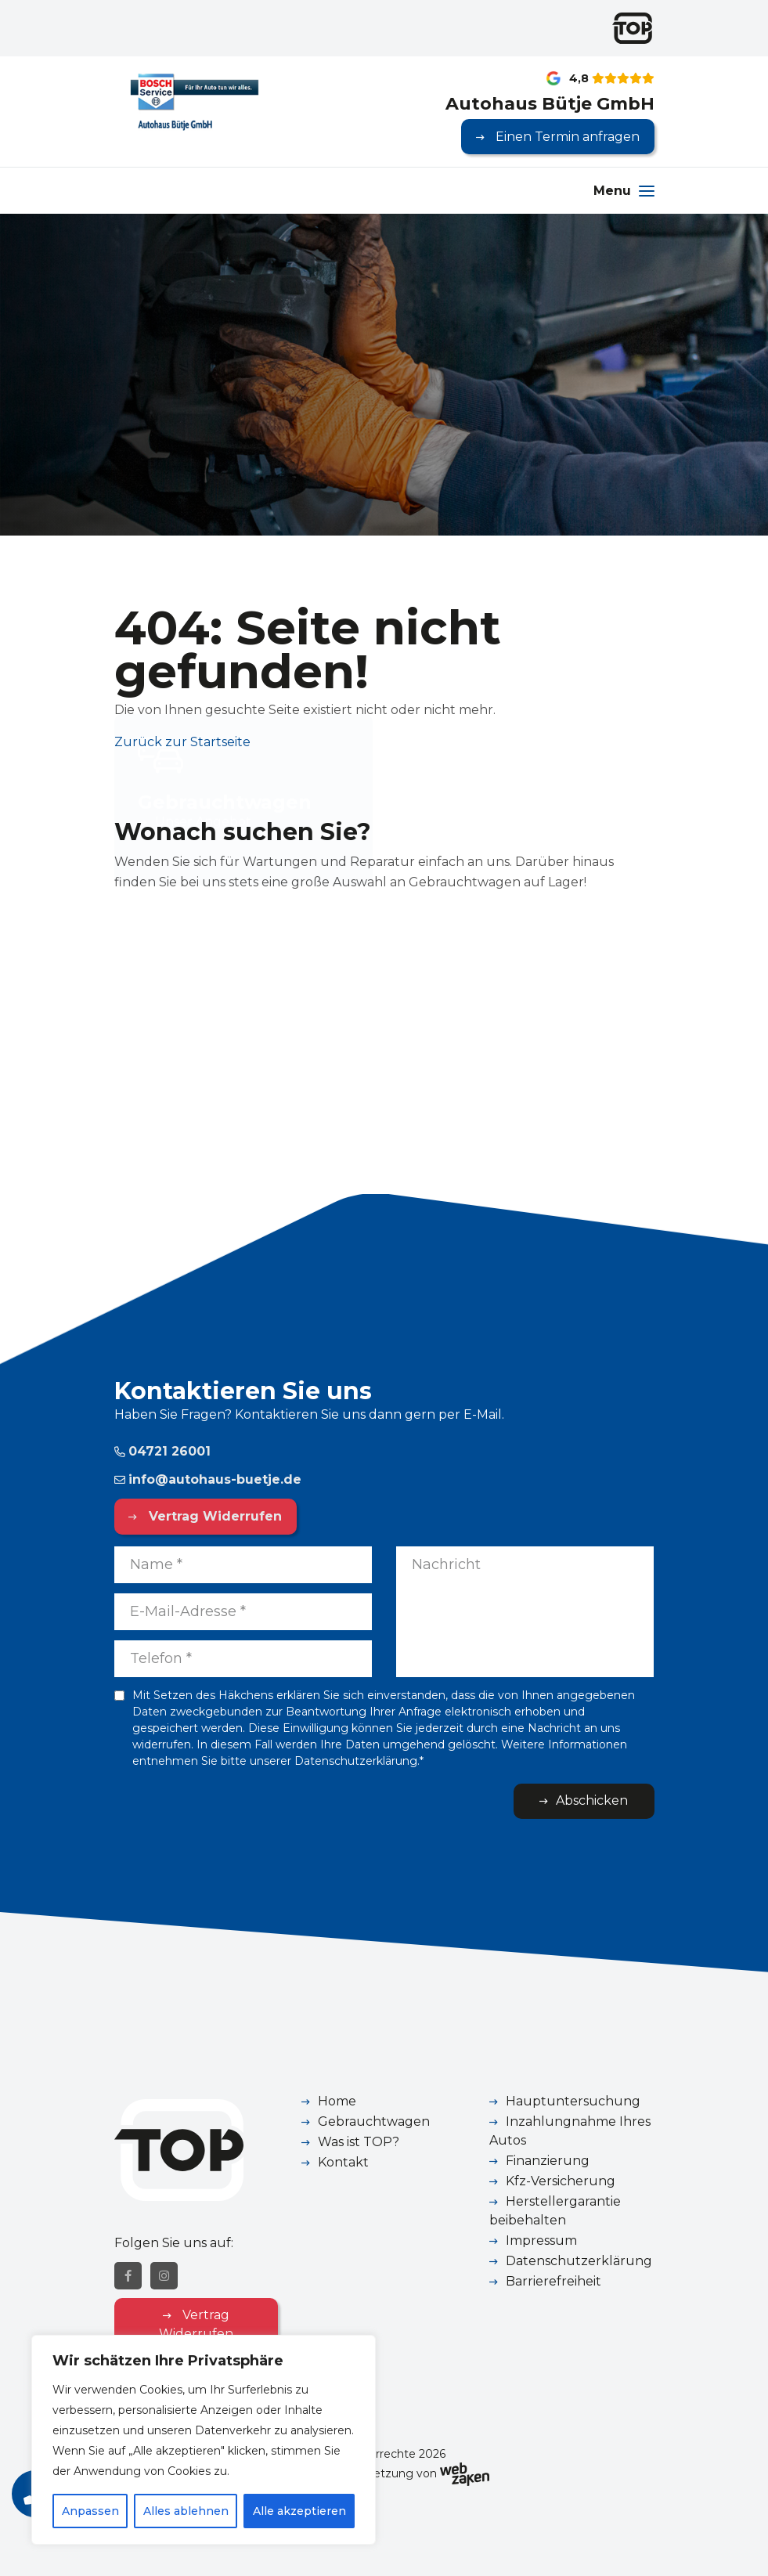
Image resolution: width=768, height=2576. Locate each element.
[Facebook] (128, 2275)
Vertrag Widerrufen (213, 1516)
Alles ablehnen (186, 2511)
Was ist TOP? (358, 2141)
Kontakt (343, 2162)
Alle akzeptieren (299, 2511)
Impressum (541, 2240)
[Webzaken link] (464, 2472)
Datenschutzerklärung (579, 2260)
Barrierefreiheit (553, 2281)
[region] (203, 2440)
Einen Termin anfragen (566, 136)
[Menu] (624, 191)
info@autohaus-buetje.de (207, 1479)
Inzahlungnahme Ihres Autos (570, 2131)
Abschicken (592, 1800)
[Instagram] (164, 2275)
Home (337, 2101)
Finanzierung (548, 2160)
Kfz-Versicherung (560, 2181)
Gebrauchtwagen (374, 2121)
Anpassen (90, 2511)
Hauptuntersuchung (573, 2101)
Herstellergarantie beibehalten (555, 2211)
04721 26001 (162, 1451)
